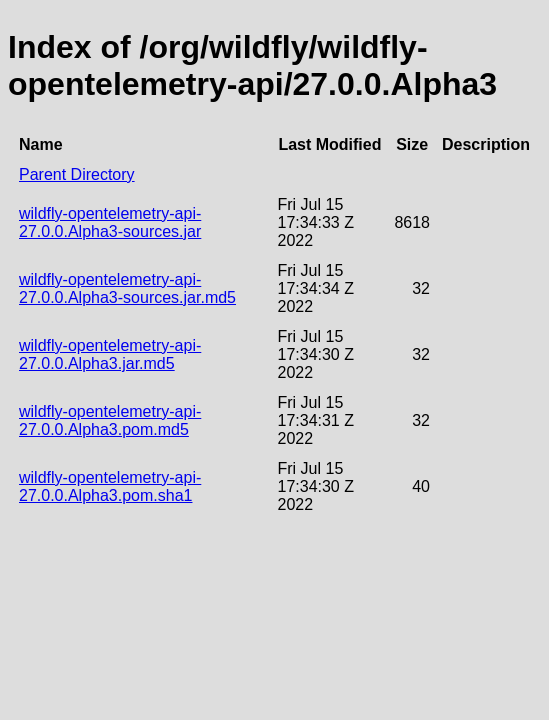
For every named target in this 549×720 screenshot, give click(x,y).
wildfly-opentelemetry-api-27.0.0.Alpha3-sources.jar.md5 (127, 288)
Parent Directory (77, 174)
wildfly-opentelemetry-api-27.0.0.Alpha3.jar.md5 (110, 354)
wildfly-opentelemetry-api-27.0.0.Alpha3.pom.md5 (110, 420)
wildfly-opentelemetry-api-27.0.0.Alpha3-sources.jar (110, 222)
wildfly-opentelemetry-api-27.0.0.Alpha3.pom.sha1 (110, 486)
